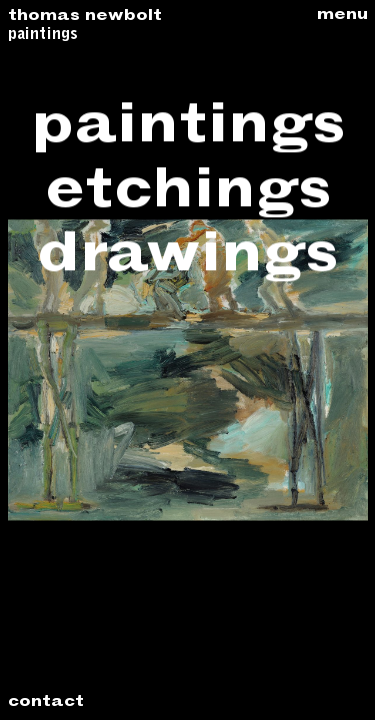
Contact (46, 703)
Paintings (43, 35)
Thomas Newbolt (85, 17)
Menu (342, 16)
